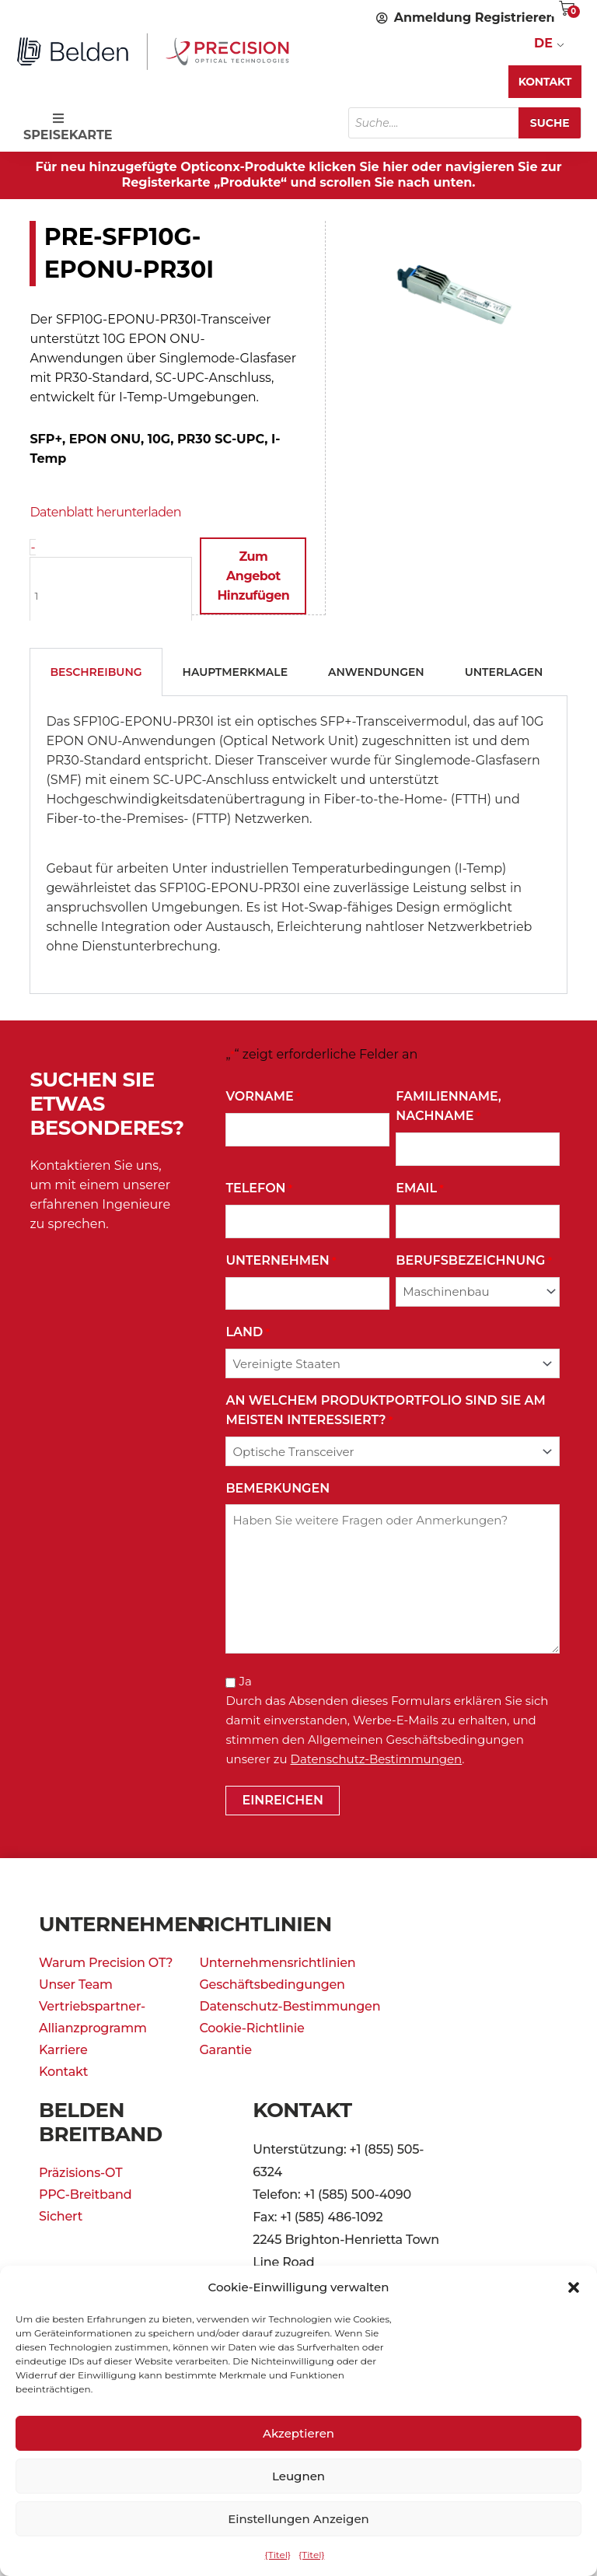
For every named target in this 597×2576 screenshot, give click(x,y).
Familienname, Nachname (448, 1106)
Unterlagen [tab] (504, 671)
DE (543, 43)
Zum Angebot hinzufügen (253, 576)
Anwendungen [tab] (376, 671)
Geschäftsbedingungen (271, 1983)
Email (419, 1188)
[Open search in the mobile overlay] (464, 122)
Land (247, 1332)
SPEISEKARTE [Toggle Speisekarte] (66, 127)
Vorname (262, 1096)
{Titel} (278, 2554)
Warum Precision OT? (106, 1962)
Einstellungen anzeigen (298, 2518)
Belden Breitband (100, 2121)
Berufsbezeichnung (474, 1260)
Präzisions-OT (80, 2172)
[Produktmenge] (111, 595)
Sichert (60, 2215)
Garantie (225, 2049)
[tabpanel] (298, 844)
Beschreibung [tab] (95, 671)
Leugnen (298, 2476)
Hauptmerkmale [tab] (235, 671)
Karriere (63, 2049)
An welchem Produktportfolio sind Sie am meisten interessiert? (385, 1411)
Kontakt (63, 2070)
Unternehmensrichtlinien (277, 1962)
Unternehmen (280, 1260)
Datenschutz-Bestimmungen (377, 1758)
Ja (245, 1680)
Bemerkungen (277, 1487)
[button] (573, 2287)
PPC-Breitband (85, 2193)
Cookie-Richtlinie (251, 2027)
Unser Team (76, 1983)
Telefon (258, 1188)
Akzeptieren (298, 2433)
